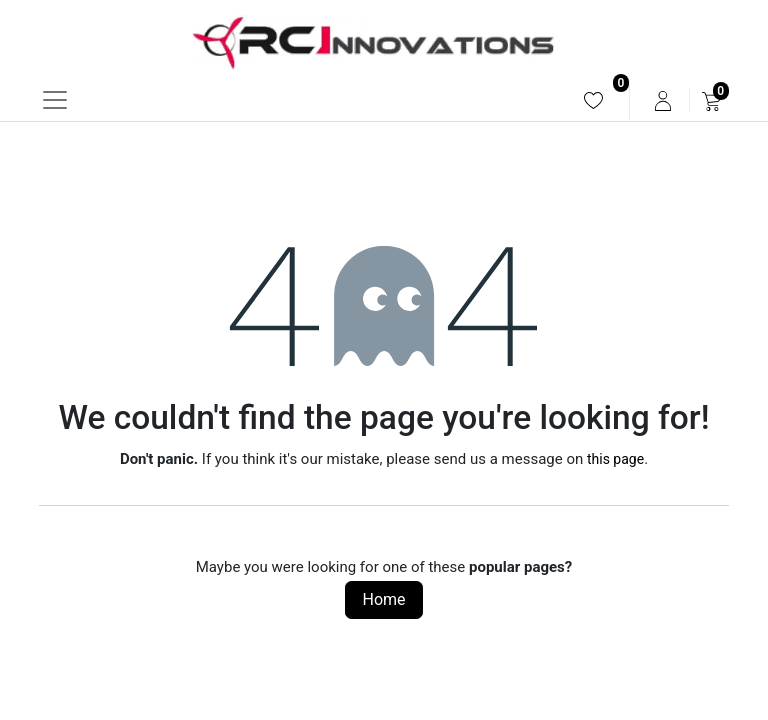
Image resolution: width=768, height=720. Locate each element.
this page (615, 459)
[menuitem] (593, 100)
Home (383, 599)
